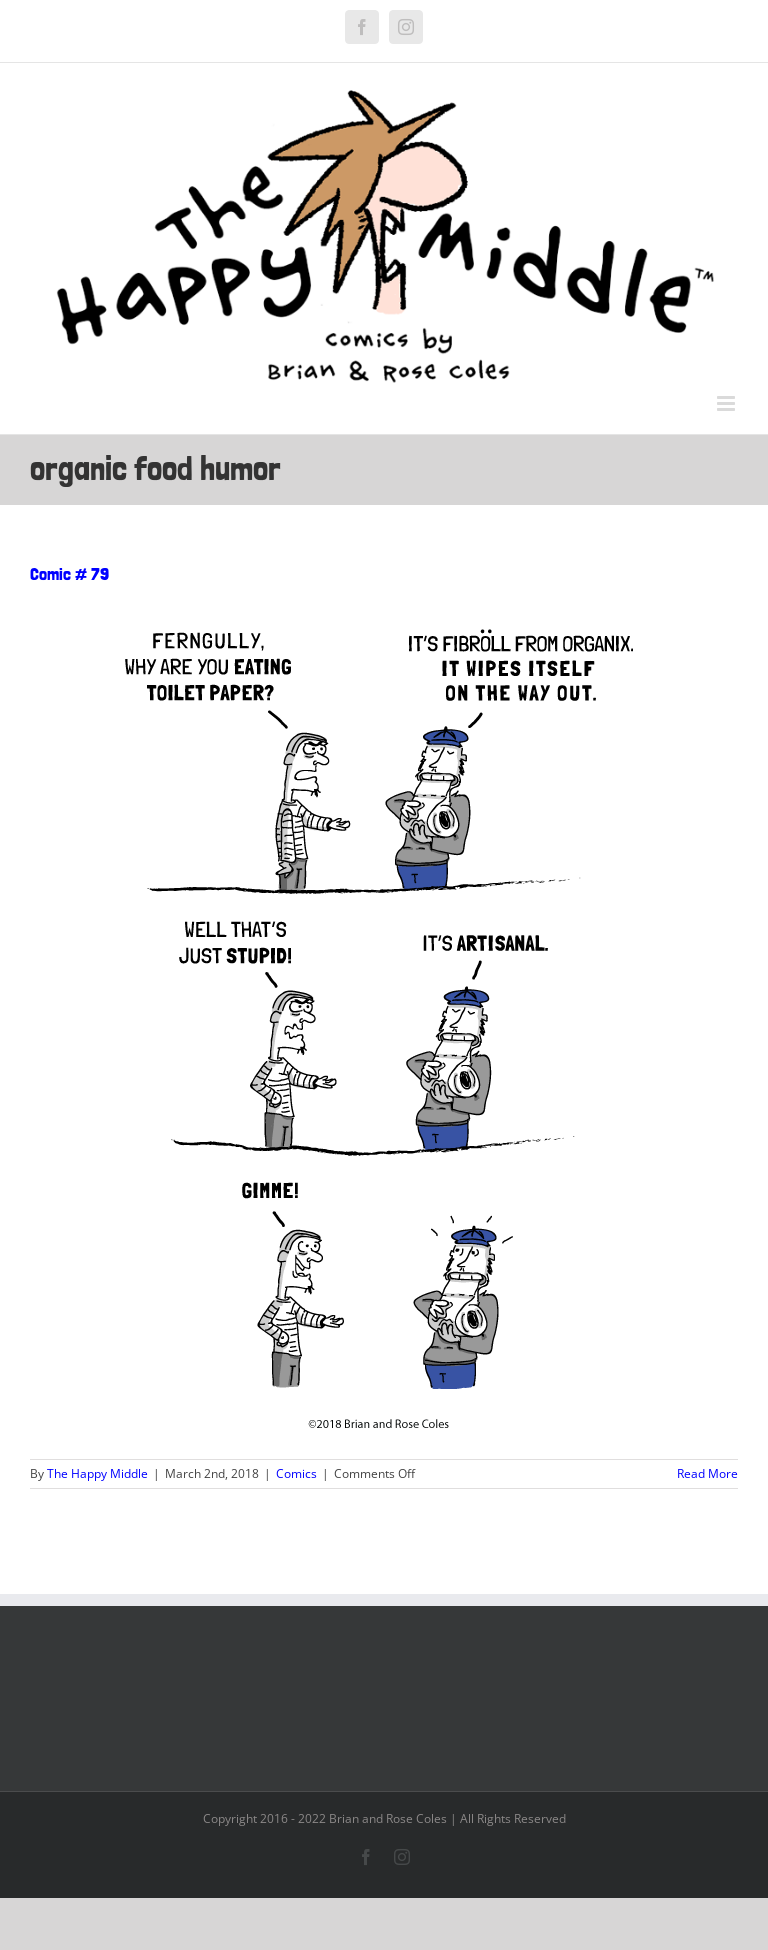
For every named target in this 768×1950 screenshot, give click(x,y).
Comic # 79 (69, 573)
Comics (296, 1473)
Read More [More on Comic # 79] (707, 1473)
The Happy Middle (97, 1473)
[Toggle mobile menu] (727, 403)
